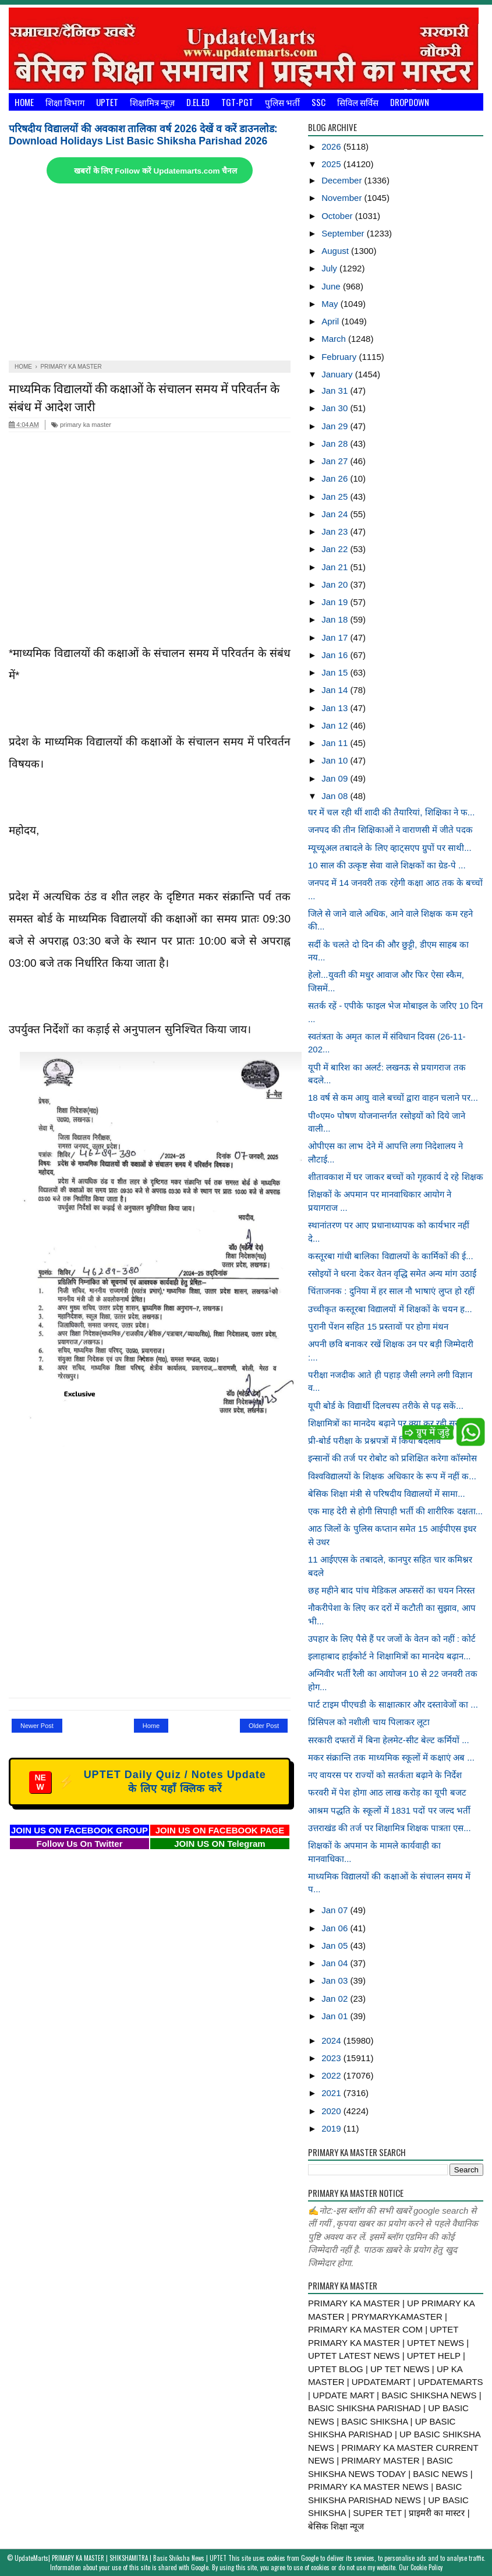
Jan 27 (335, 461)
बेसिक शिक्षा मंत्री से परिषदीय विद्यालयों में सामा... (386, 1494)
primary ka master (81, 424)
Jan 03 (335, 1980)
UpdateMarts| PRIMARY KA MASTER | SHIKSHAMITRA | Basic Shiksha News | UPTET (120, 2558)
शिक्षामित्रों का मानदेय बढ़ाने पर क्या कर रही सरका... (391, 1423)
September (344, 233)
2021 (332, 2093)
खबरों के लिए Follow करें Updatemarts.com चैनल (155, 171)
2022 (332, 2075)
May (331, 304)
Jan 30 (335, 408)
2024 (332, 2040)
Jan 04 (335, 1963)
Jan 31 (335, 390)
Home (24, 102)
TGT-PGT (237, 102)
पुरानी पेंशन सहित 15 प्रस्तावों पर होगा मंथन (378, 1326)
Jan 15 (335, 672)
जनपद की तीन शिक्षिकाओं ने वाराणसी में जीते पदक (390, 830)
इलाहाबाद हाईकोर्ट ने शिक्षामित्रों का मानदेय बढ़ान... (389, 1656)
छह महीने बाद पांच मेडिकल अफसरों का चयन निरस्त (391, 1590)
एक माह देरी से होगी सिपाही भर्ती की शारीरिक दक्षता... (395, 1511)
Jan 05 (335, 1945)
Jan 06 (335, 1928)
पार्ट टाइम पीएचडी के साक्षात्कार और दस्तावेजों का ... (393, 1704)
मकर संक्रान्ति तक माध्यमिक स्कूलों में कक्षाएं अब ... (391, 1757)
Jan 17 (335, 637)
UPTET (107, 102)
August (336, 251)
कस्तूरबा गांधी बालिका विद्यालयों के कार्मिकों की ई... (390, 1256)
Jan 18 (335, 619)
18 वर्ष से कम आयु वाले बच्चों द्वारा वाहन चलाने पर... (393, 1098)
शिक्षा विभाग (64, 102)
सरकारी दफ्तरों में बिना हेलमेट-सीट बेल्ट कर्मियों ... (388, 1740)
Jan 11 (335, 743)
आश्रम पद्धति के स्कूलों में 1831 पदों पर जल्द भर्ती (389, 1810)
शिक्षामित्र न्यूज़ (152, 102)
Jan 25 (335, 496)
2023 (332, 2058)
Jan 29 (335, 426)
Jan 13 (335, 708)
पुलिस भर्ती (282, 102)
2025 (332, 164)
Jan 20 (335, 584)
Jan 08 (335, 796)
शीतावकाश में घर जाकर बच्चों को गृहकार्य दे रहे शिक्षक (395, 1177)
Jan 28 (335, 443)
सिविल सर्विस (357, 102)
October (338, 216)
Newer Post (37, 1725)
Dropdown (409, 102)
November (342, 198)
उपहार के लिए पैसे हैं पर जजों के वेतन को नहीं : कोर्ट (392, 1639)
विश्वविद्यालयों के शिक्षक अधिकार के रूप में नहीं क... (392, 1476)
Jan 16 (335, 655)
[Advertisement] (150, 273)
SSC (318, 102)
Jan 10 (335, 760)
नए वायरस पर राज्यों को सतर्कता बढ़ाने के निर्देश (385, 1775)
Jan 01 (335, 2016)
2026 (332, 146)
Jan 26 (335, 478)
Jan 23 (335, 531)
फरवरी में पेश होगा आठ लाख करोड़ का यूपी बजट (387, 1792)
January (338, 374)
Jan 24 (335, 514)
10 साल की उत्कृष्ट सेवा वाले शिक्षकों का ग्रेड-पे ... (387, 865)
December (342, 180)
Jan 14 (335, 690)
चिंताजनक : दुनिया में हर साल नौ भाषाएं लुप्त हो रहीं (391, 1291)
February (340, 357)
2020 (332, 2111)
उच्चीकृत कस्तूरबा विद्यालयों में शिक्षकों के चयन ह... (390, 1309)
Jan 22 (335, 549)
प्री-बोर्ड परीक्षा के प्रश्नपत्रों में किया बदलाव (374, 1441)
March (334, 339)
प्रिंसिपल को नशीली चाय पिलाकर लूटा (369, 1722)
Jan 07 (335, 1910)
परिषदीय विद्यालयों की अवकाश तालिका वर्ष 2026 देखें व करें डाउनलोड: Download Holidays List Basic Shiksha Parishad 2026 (143, 135)
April (331, 321)
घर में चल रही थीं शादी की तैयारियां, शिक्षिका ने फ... (391, 812)
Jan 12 (335, 725)
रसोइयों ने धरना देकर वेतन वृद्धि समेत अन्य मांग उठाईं (392, 1273)
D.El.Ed (198, 102)
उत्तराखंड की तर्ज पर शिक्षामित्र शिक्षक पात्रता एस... (389, 1828)
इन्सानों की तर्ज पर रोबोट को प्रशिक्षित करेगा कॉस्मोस (392, 1458)
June (332, 286)
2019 (332, 2128)
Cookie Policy (426, 2567)
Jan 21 (335, 567)
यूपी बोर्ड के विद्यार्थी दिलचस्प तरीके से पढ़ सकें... (385, 1406)
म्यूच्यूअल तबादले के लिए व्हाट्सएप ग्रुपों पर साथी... (390, 848)
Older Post (264, 1725)
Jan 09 (335, 778)
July (330, 268)
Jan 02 (335, 1998)
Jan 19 (335, 602)
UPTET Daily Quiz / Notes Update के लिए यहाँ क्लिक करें (147, 1781)
